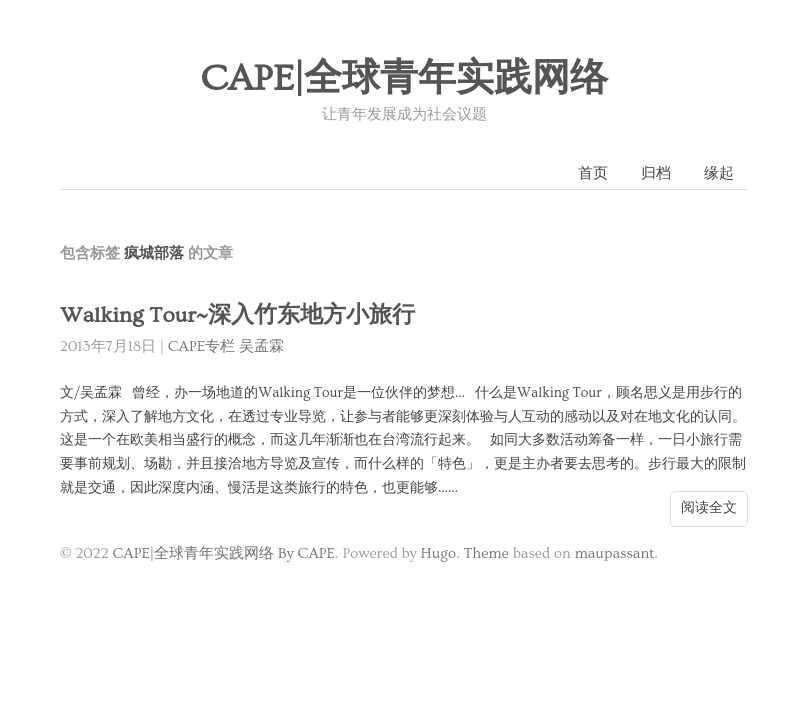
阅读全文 (709, 508)
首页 (593, 173)
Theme (485, 553)
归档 (656, 173)
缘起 (719, 173)
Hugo (438, 553)
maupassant (615, 553)
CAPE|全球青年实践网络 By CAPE (223, 553)
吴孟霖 (261, 346)
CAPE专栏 (202, 346)
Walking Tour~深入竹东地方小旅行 (237, 315)
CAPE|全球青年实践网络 (404, 79)
